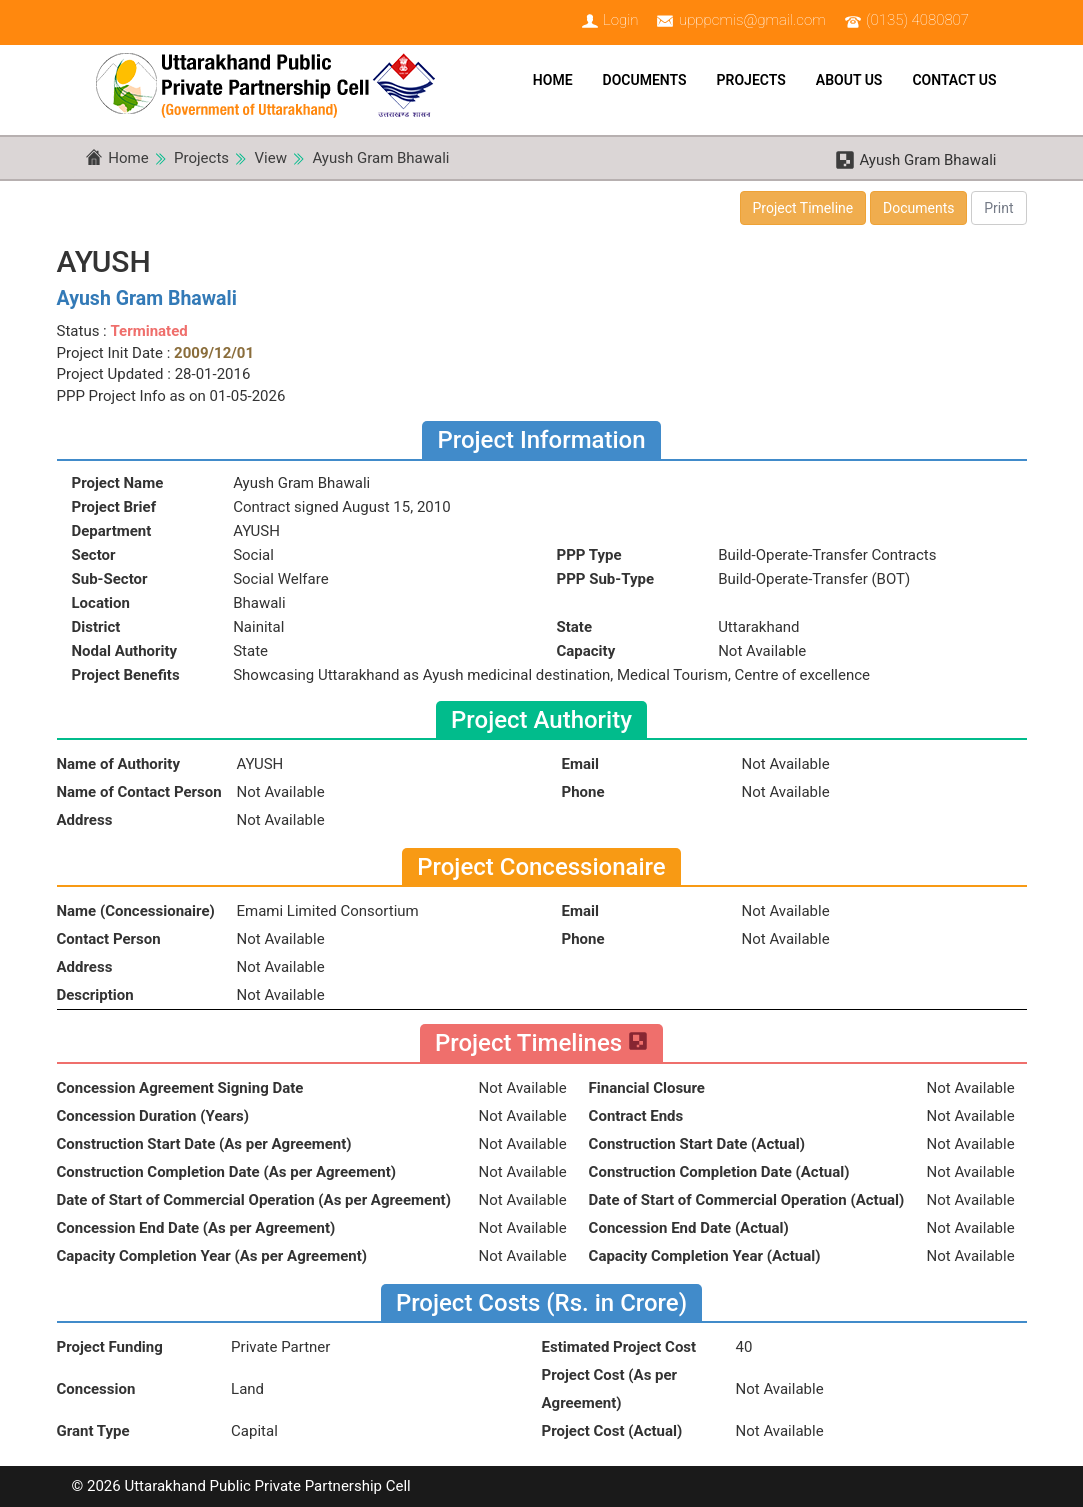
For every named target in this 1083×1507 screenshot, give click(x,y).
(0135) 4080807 (917, 20)
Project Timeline (803, 208)
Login (621, 20)
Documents (645, 80)
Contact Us (954, 80)
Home (553, 80)
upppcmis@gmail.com (752, 20)
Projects (751, 80)
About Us (849, 80)
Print (998, 208)
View (271, 158)
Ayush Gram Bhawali (380, 158)
